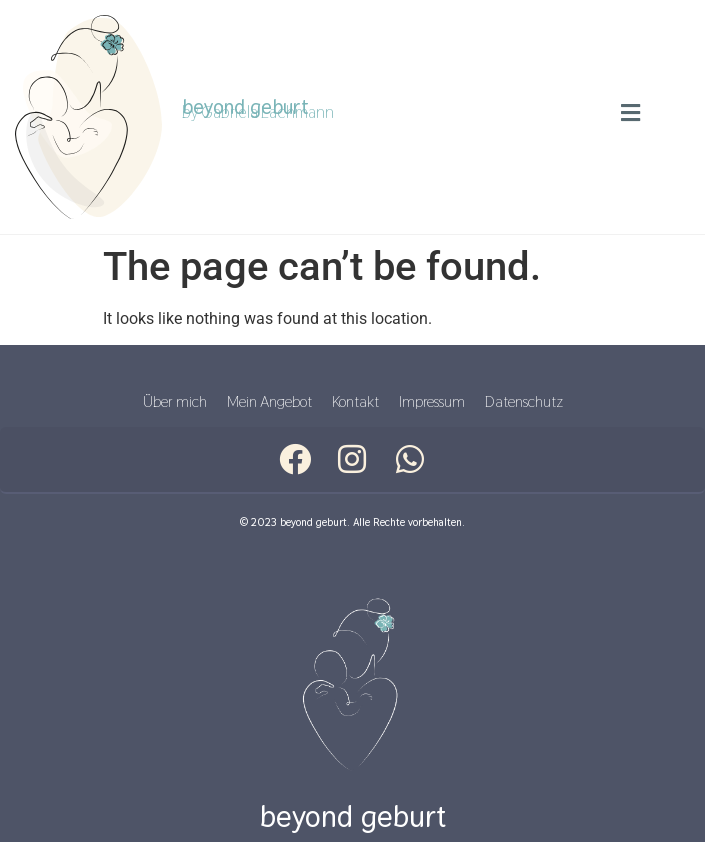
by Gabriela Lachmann (258, 112)
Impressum (432, 401)
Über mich (175, 401)
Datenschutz (524, 401)
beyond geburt (353, 816)
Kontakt (355, 401)
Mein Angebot (269, 401)
